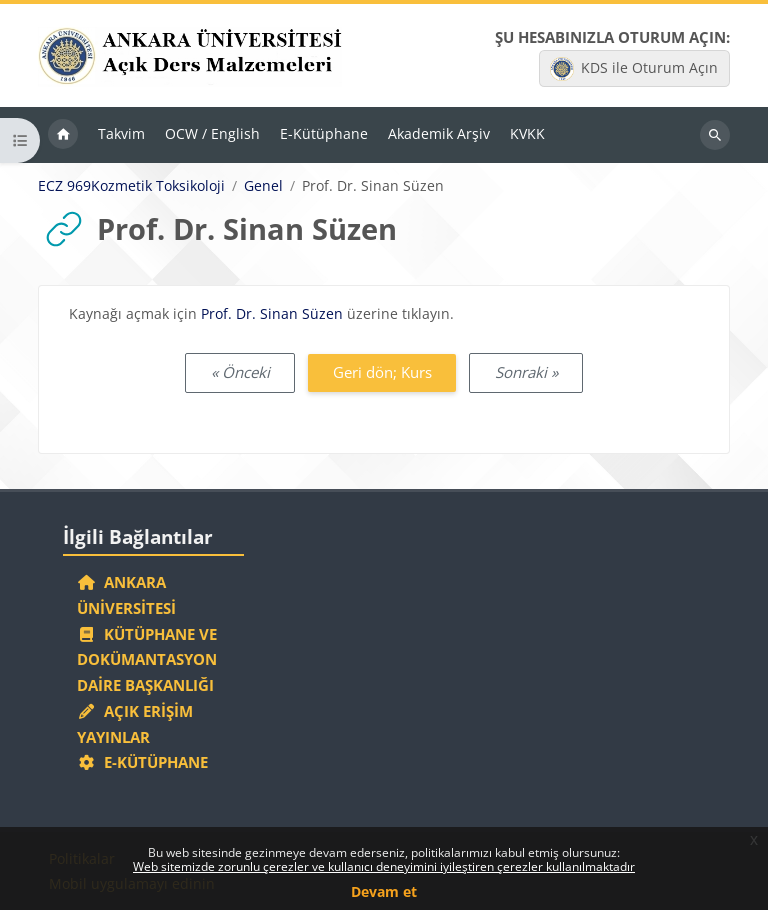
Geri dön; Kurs (382, 372)
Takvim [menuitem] (121, 133)
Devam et (384, 891)
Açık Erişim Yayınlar (135, 724)
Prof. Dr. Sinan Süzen (272, 313)
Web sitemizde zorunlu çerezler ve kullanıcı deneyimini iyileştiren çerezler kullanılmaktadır (384, 866)
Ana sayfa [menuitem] (63, 135)
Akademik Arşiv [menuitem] (439, 133)
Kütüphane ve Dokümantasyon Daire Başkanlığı (147, 660)
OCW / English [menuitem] (212, 133)
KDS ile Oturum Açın (634, 69)
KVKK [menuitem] (527, 133)
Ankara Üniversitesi (126, 595)
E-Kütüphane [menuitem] (324, 133)
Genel (263, 186)
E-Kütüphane (142, 762)
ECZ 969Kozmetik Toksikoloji (131, 186)
